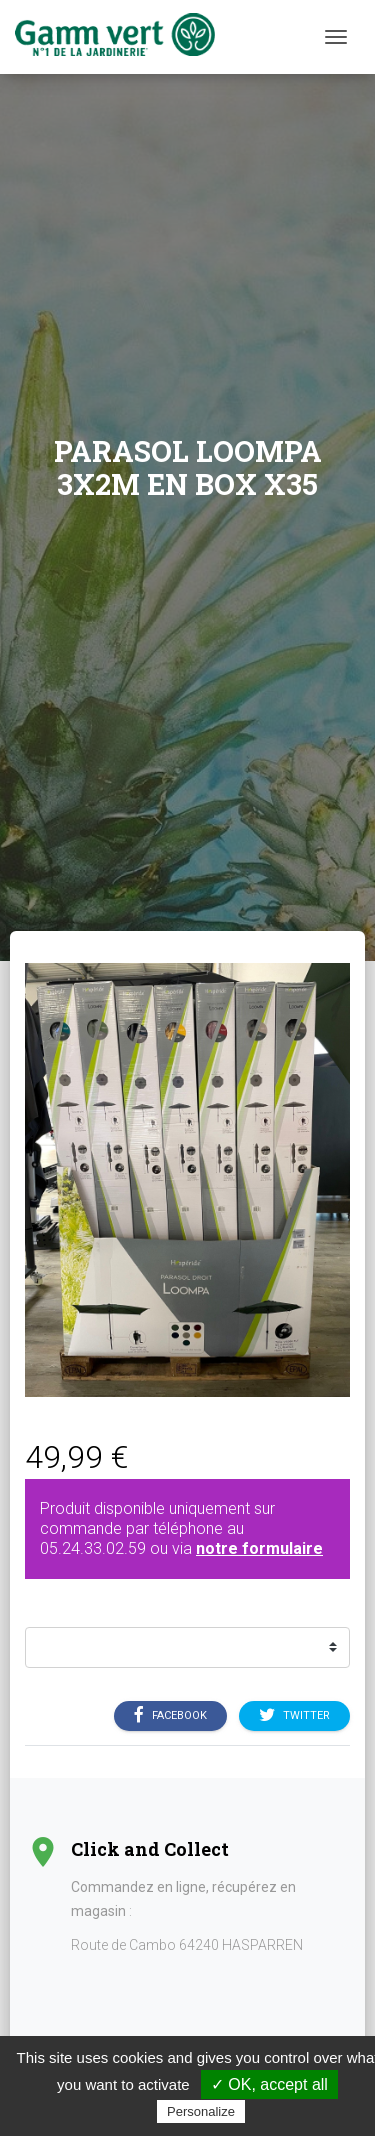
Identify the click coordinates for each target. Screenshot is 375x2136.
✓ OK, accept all (269, 2084)
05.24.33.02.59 (93, 1548)
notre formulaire (259, 1548)
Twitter (294, 1715)
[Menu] (336, 37)
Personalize (201, 2111)
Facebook (170, 1715)
